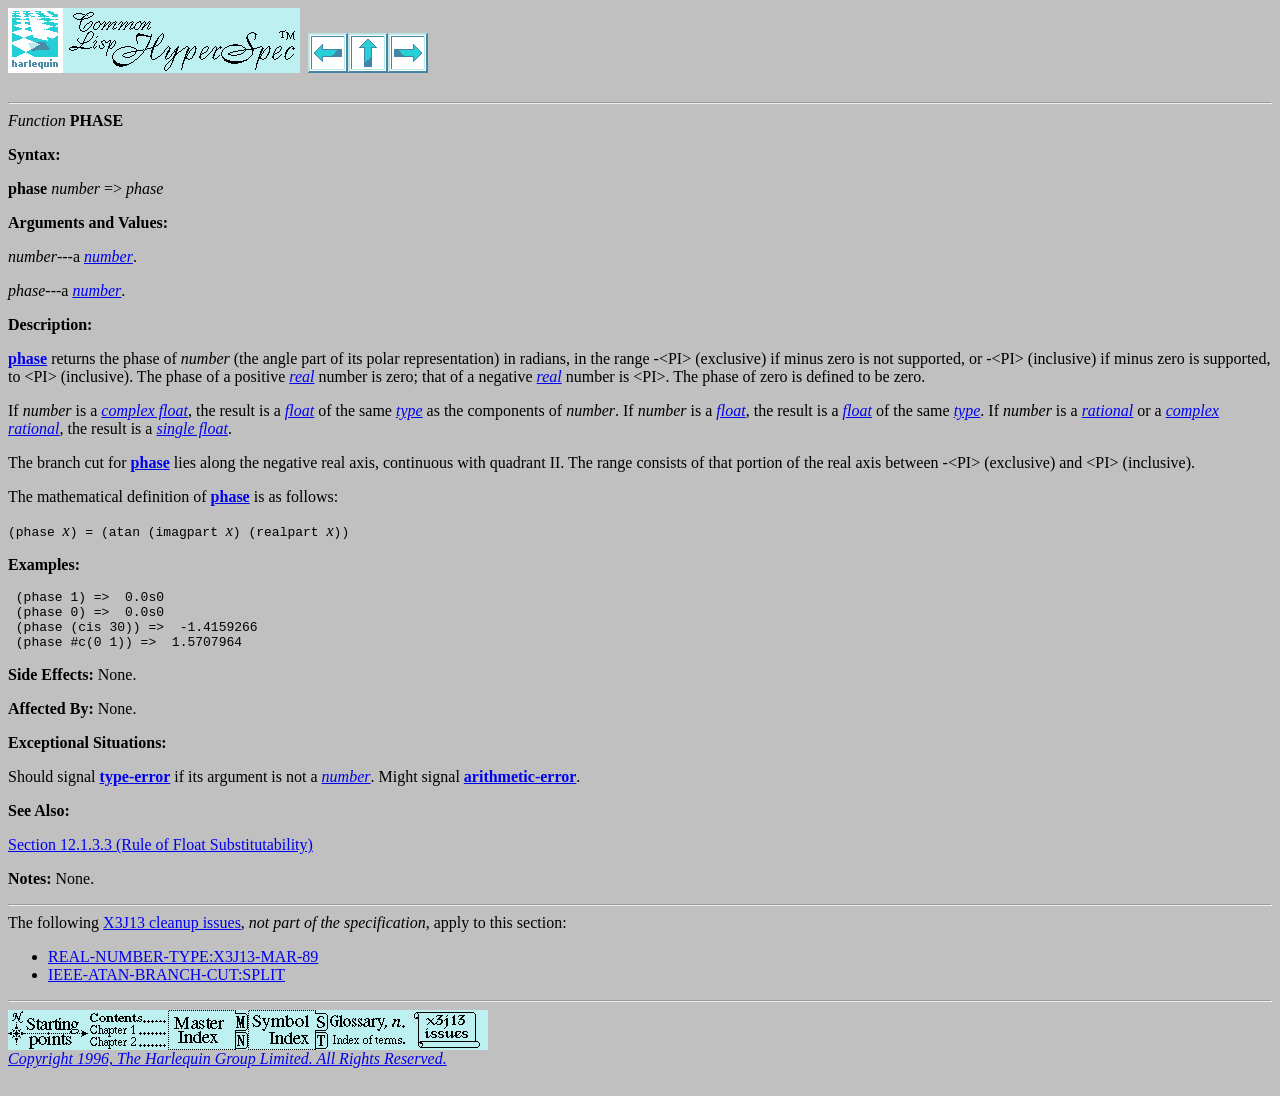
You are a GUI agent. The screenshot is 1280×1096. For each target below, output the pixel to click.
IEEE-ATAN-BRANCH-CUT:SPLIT (166, 986)
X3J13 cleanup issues (172, 934)
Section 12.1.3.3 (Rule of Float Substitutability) (160, 856)
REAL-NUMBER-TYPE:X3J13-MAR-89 (183, 968)
